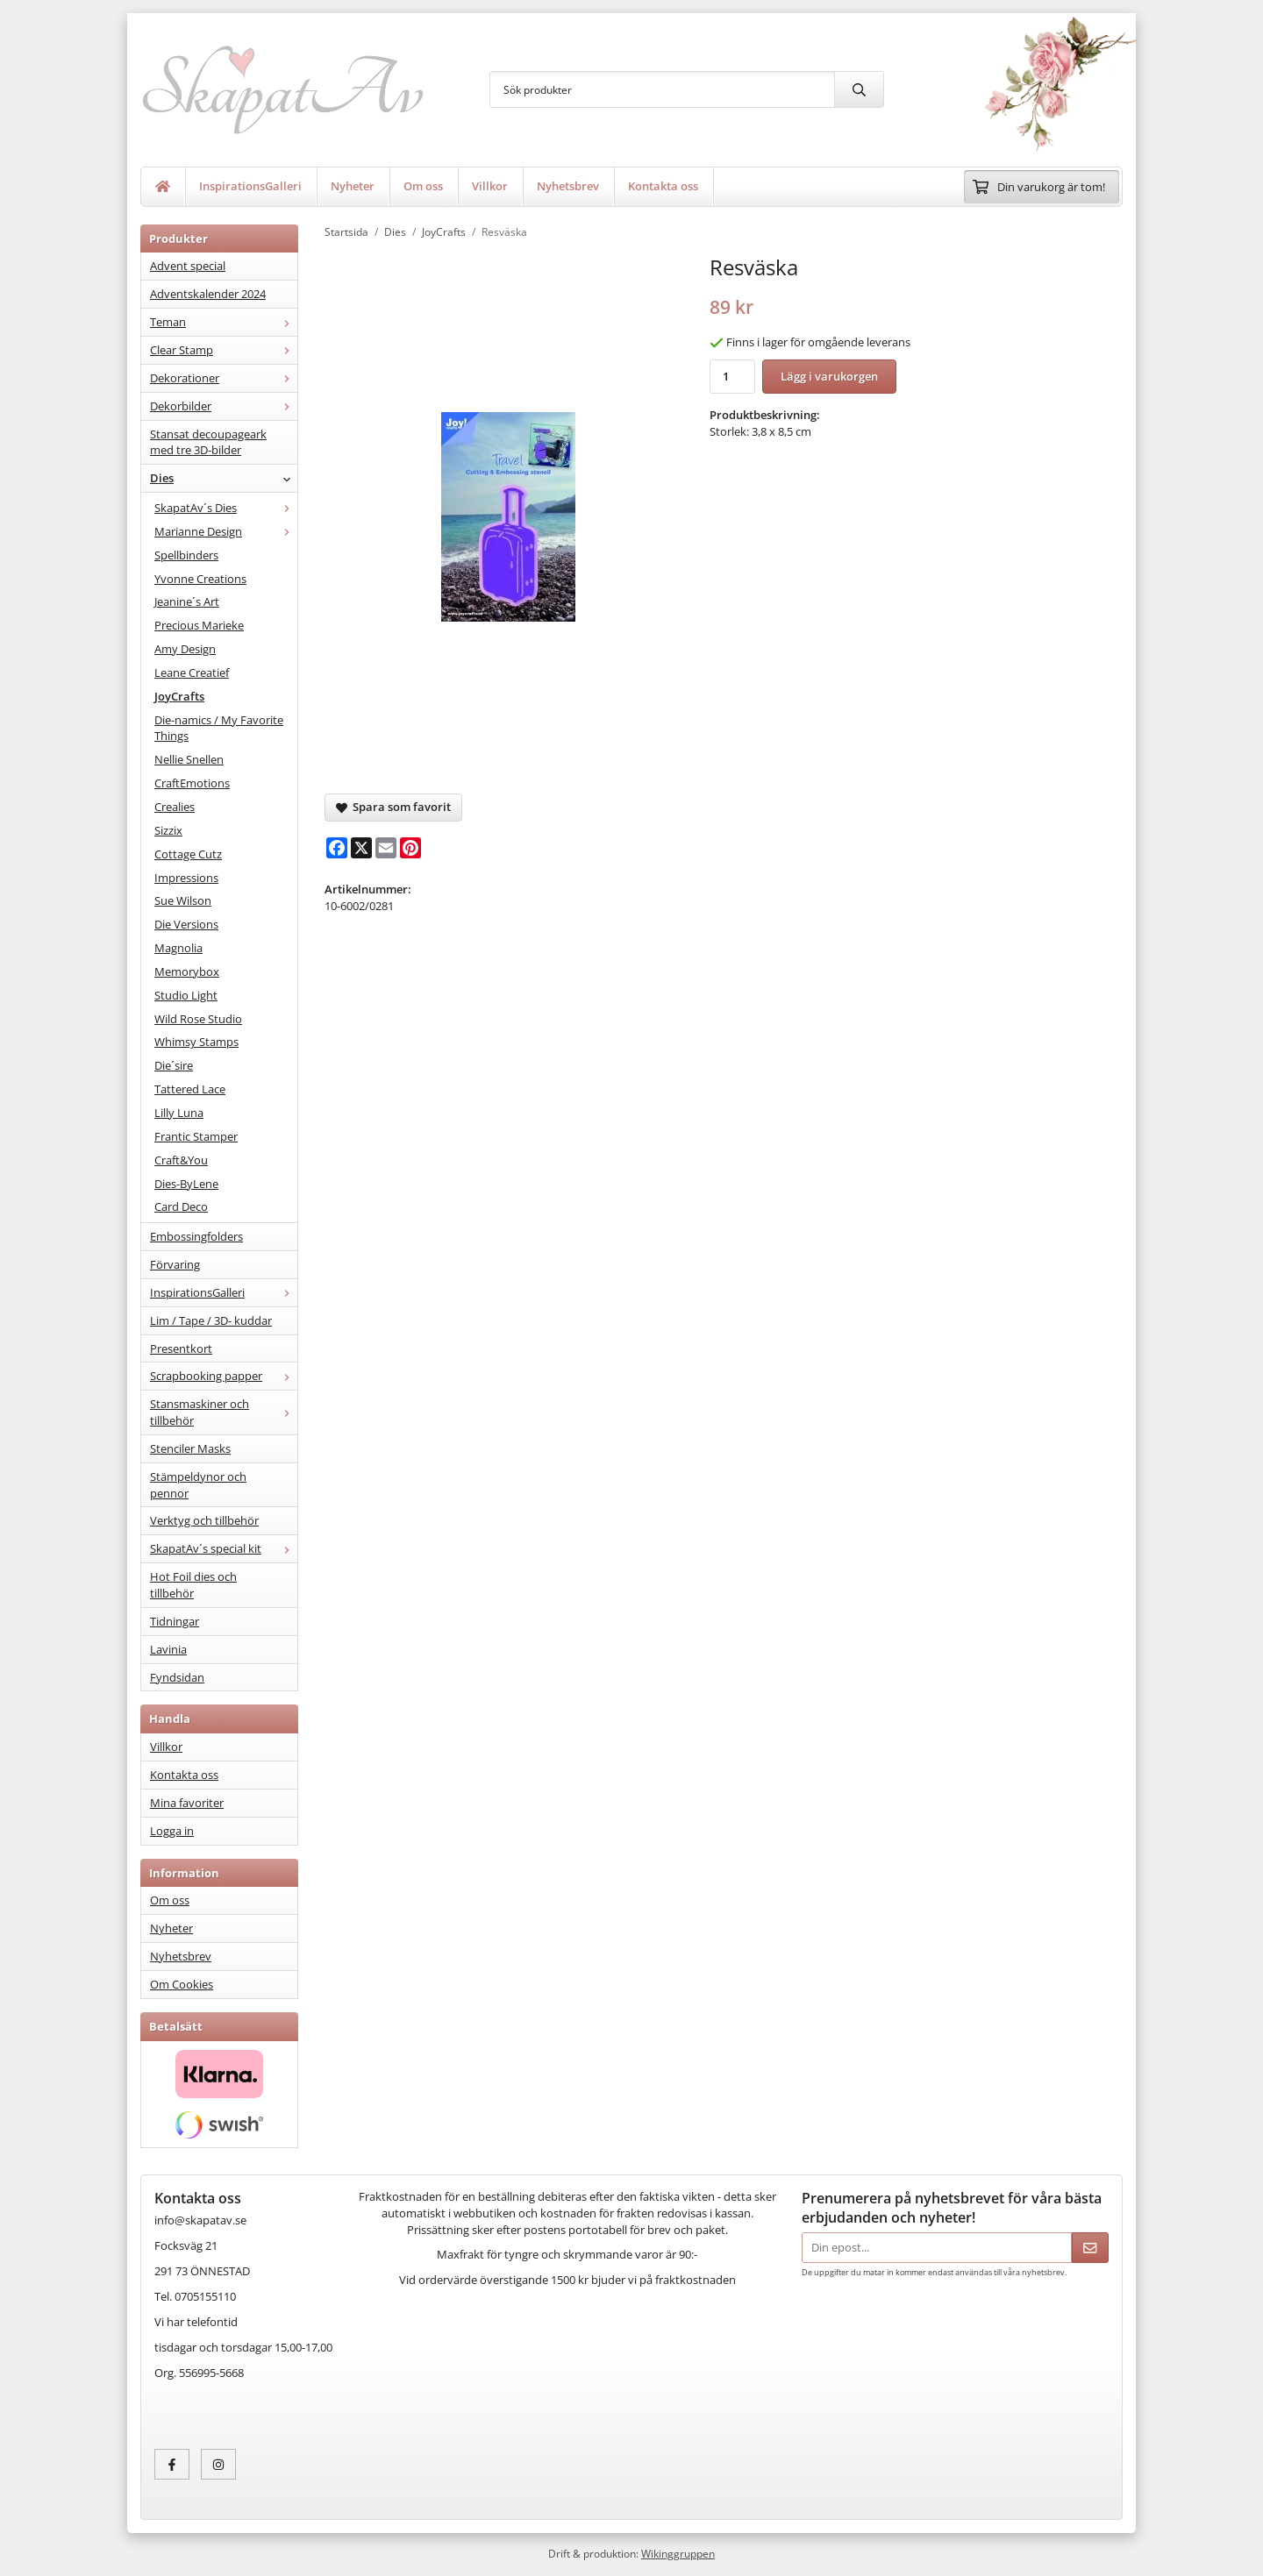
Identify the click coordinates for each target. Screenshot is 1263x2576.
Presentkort (181, 1348)
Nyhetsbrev (568, 186)
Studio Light (186, 995)
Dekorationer (223, 378)
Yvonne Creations (200, 579)
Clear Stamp (223, 350)
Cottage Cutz (188, 854)
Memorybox (186, 971)
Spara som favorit (393, 807)
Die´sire (173, 1065)
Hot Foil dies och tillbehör (193, 1585)
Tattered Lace (189, 1089)
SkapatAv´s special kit (223, 1548)
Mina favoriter (187, 1803)
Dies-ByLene (186, 1184)
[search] (858, 89)
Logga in (172, 1831)
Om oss (423, 186)
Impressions (186, 878)
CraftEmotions (192, 783)
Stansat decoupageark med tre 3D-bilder (208, 442)
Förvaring (175, 1264)
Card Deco (181, 1206)
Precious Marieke (199, 625)
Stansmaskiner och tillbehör (223, 1412)
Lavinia (168, 1649)
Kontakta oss (663, 186)
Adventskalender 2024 (208, 294)
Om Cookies (181, 1984)
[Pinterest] (410, 847)
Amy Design (185, 649)
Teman (223, 322)
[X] (361, 847)
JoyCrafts (179, 696)
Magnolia (178, 948)
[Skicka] (1090, 2247)
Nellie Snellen (189, 759)
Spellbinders (186, 555)
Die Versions (186, 924)
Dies (223, 478)
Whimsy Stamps (196, 1042)
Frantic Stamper (196, 1136)
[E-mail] (386, 847)
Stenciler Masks (190, 1448)
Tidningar (174, 1621)
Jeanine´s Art (186, 601)
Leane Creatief (191, 672)
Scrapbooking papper (223, 1376)
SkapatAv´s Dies (225, 508)
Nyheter (353, 186)
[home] (163, 186)
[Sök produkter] (662, 89)
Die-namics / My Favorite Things (218, 728)
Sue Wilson (182, 900)
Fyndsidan (177, 1677)
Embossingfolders (196, 1236)
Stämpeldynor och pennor (198, 1485)
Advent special (187, 266)
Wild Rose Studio (198, 1019)
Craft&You (181, 1160)
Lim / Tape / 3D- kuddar (211, 1320)
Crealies (174, 807)
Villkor (490, 186)
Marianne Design (225, 531)
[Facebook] (337, 847)
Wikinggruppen (678, 2553)
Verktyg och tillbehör (204, 1520)
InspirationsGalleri (250, 186)
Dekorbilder (223, 406)
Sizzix (168, 830)
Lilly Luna (178, 1113)
